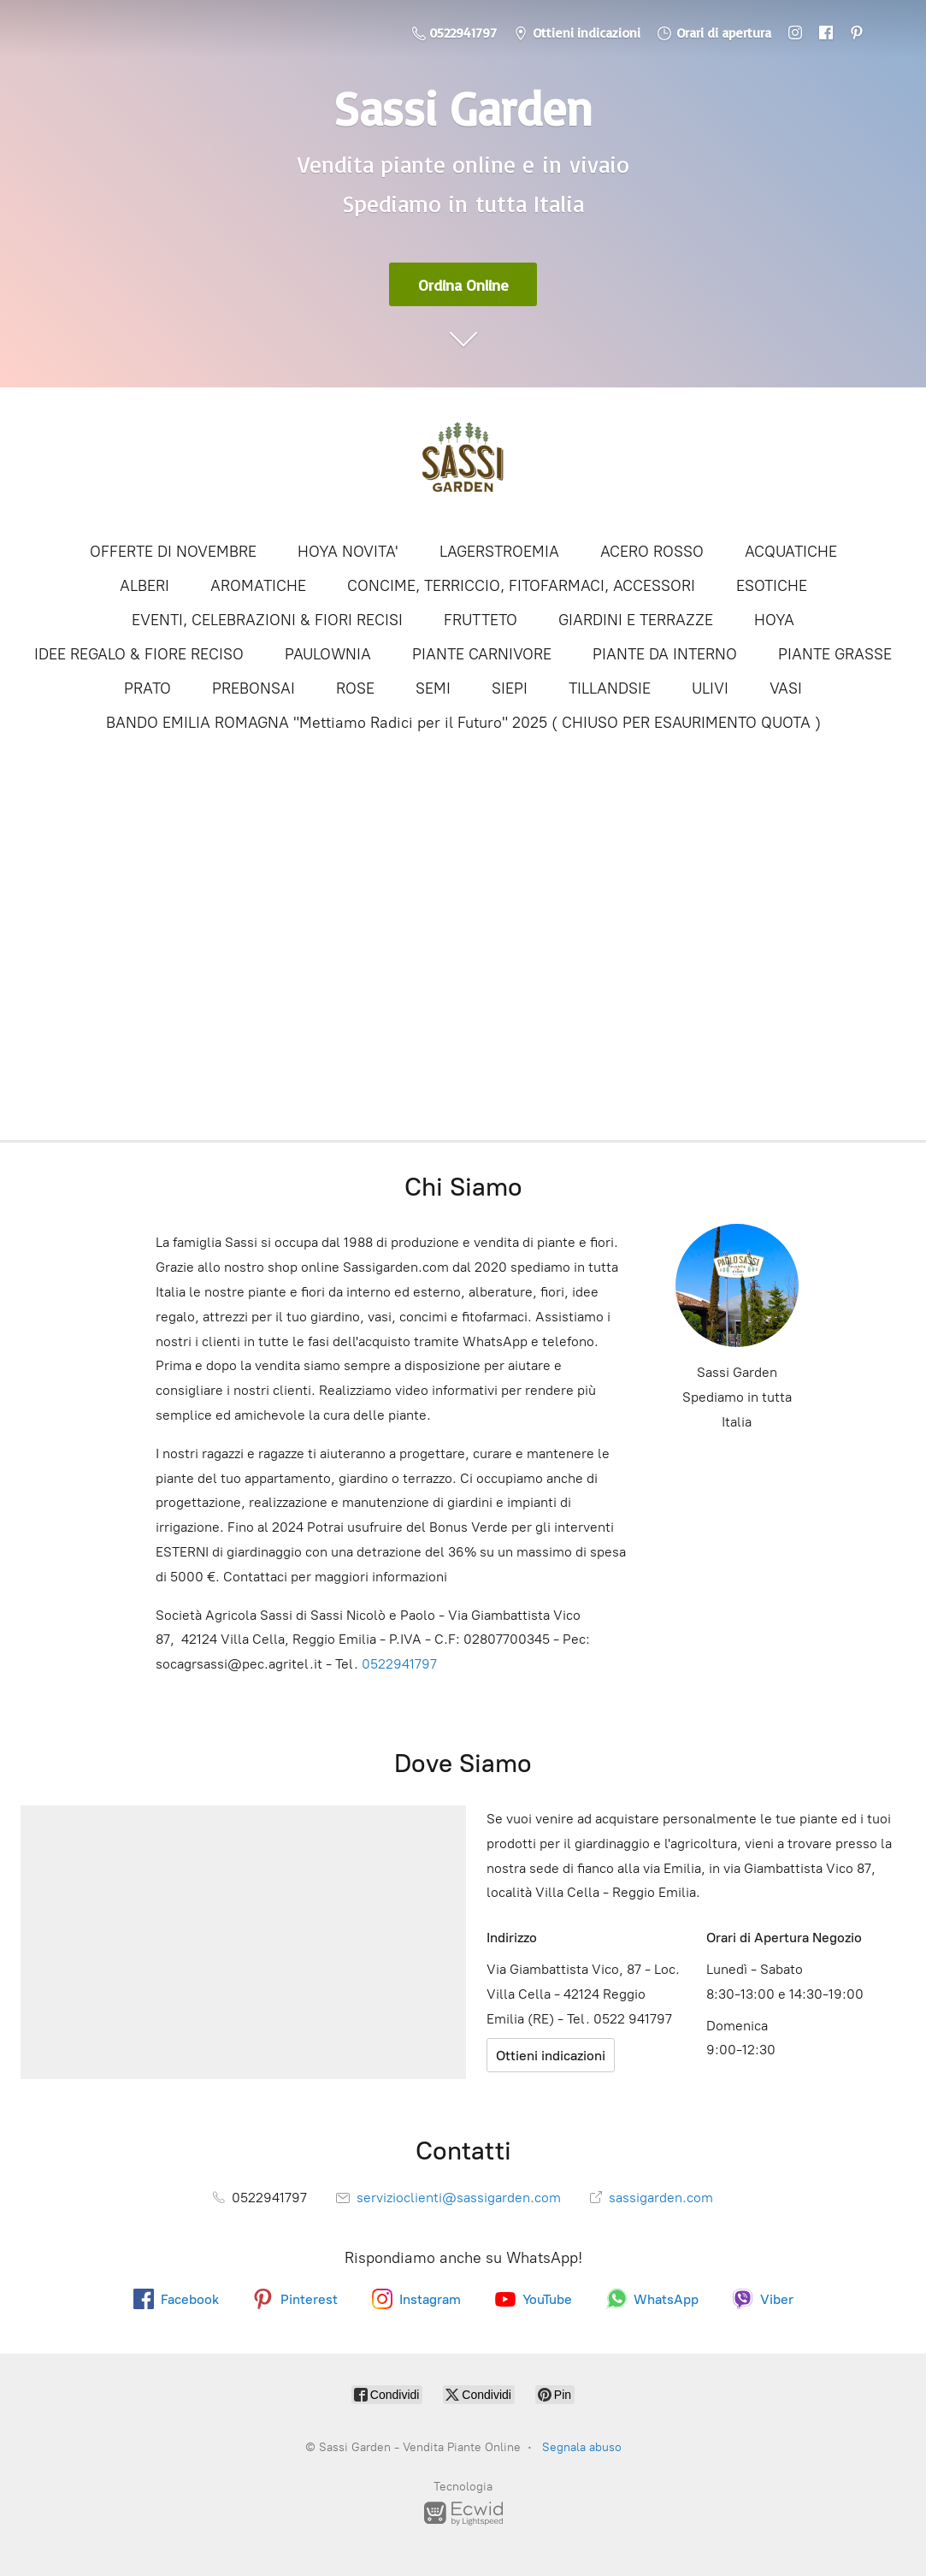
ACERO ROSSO (652, 551)
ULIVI (710, 688)
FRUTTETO (480, 620)
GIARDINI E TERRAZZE (635, 620)
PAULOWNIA (328, 654)
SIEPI (510, 688)
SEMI (433, 688)
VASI (786, 688)
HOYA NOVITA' (348, 551)
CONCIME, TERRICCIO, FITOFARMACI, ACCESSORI (521, 585)
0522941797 (399, 1664)
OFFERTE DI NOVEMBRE (173, 551)
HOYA (774, 620)
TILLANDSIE (610, 688)
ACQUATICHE (791, 551)
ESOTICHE (771, 585)
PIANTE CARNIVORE (481, 654)
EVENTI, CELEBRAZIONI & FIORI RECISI (267, 620)
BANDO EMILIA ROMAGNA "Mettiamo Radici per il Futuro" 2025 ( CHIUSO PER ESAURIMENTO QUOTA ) (463, 722)
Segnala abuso (582, 2447)
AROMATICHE (258, 585)
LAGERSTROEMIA (499, 551)
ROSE (355, 688)
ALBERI (144, 585)
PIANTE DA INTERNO (665, 654)
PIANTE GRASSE (835, 654)
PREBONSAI (253, 688)
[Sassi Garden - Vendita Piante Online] (463, 463)
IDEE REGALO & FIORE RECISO (139, 654)
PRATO (147, 688)
